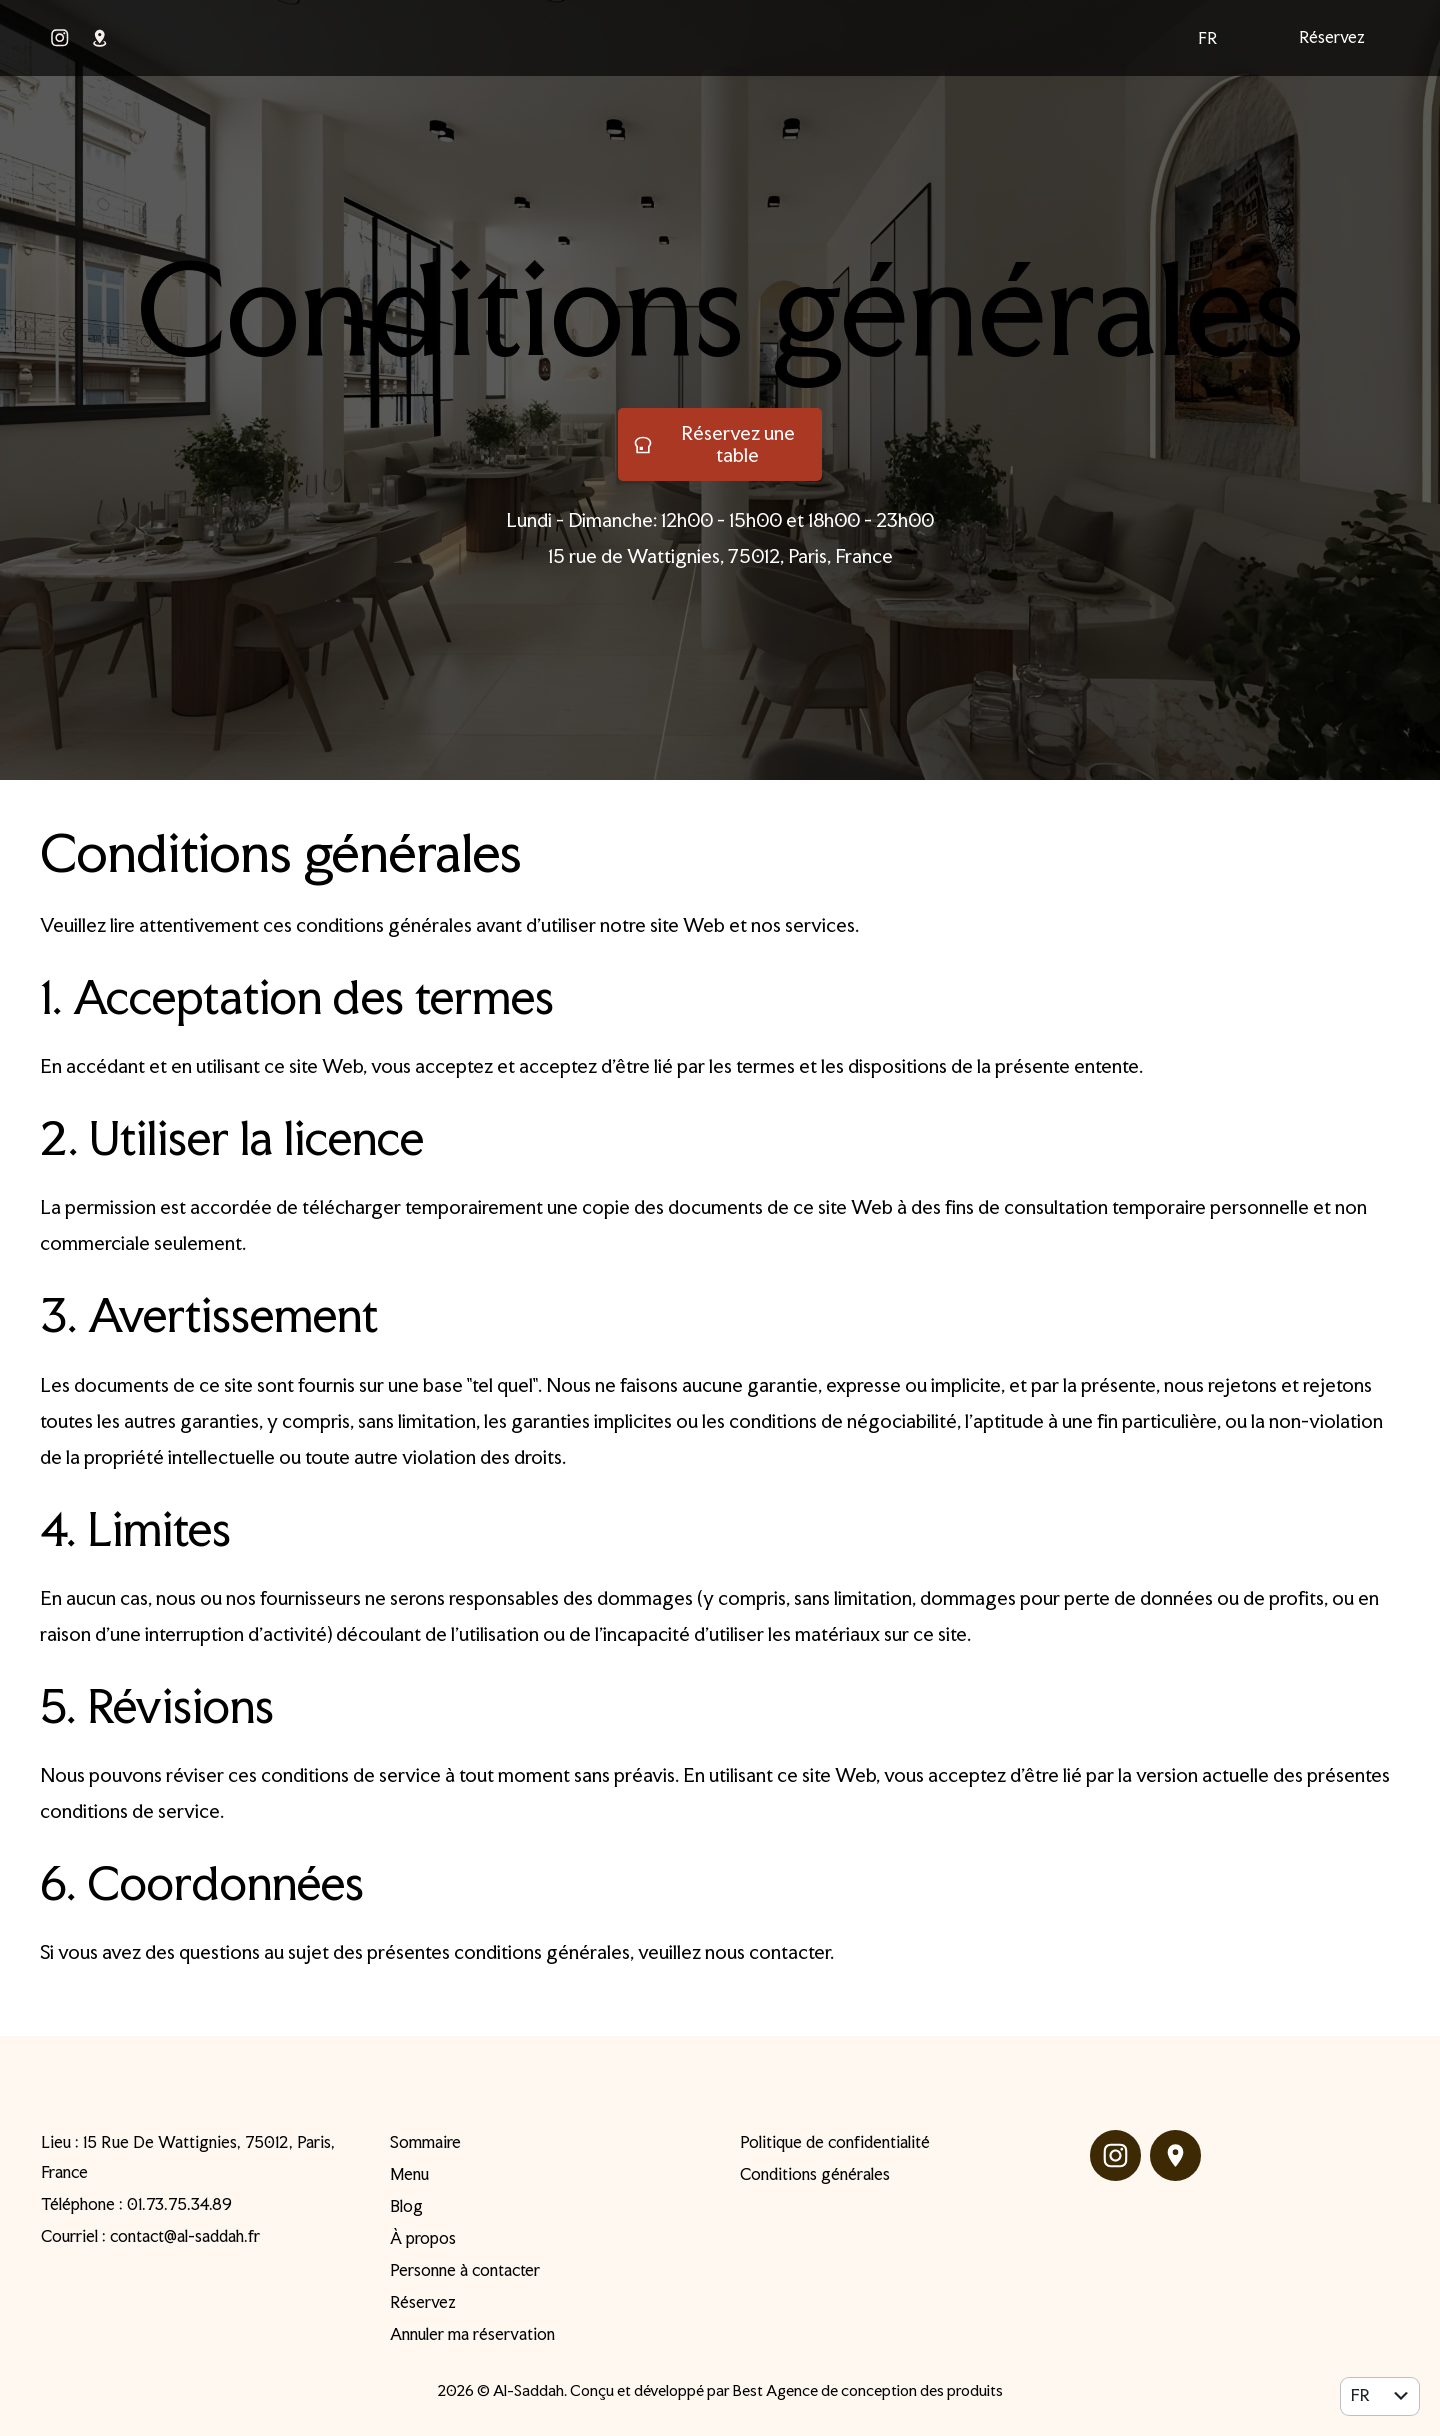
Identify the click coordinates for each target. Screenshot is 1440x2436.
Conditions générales (720, 308)
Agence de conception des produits (884, 2390)
